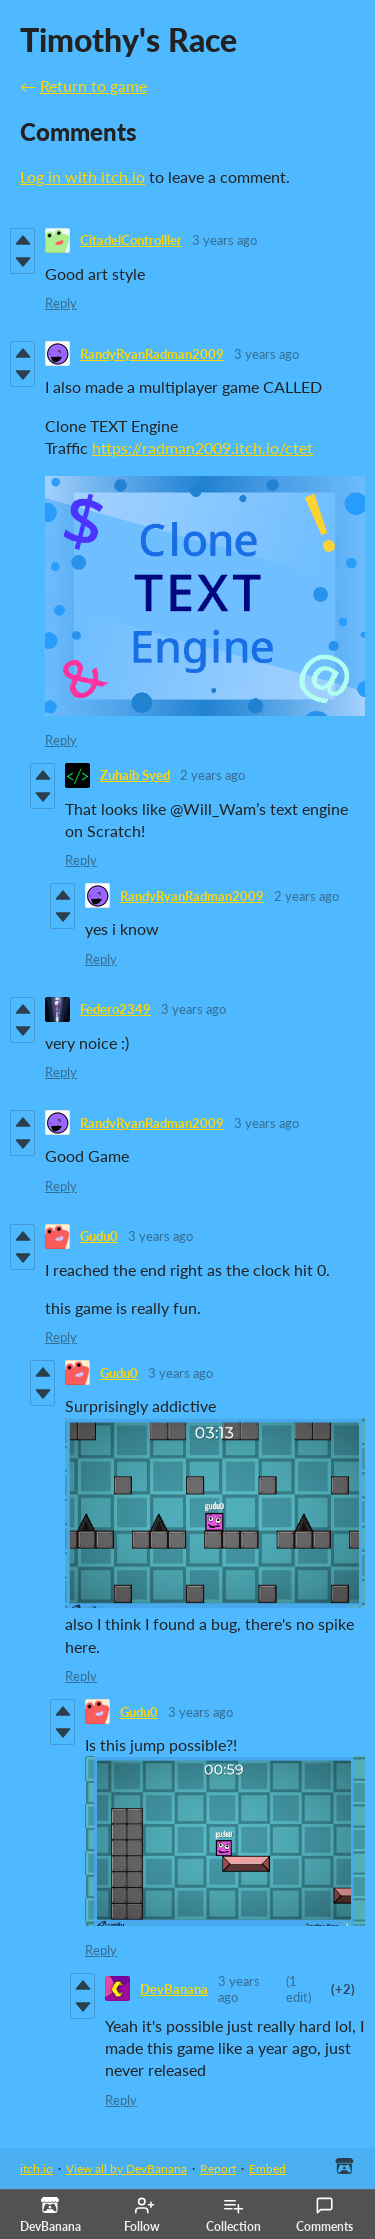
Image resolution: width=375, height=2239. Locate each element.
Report (218, 2168)
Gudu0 (99, 1236)
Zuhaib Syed (135, 775)
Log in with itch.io (82, 176)
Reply (61, 303)
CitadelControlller (131, 240)
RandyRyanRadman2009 (152, 354)
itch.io (36, 2168)
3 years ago (224, 240)
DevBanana (174, 1989)
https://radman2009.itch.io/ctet (202, 447)
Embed (267, 2168)
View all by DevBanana (126, 2168)
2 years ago (212, 775)
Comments (324, 2215)
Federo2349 (115, 1009)
